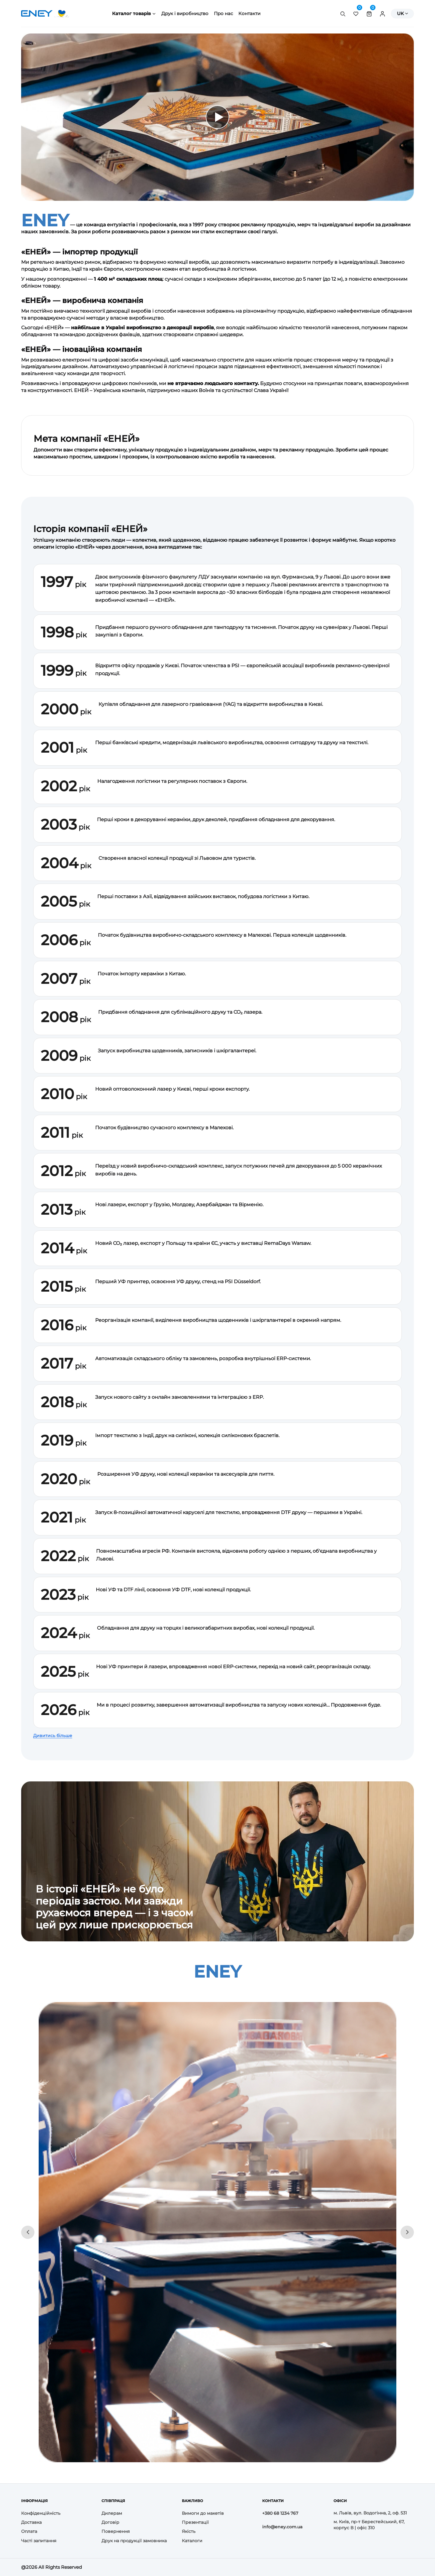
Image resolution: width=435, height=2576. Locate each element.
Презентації (195, 2522)
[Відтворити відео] (217, 117)
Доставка (31, 2522)
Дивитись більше (52, 1735)
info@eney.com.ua (282, 2527)
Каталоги (192, 2540)
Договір (110, 2522)
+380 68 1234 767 (280, 2513)
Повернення (116, 2531)
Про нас (223, 13)
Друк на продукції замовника (134, 2540)
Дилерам (112, 2513)
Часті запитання (38, 2540)
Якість (188, 2531)
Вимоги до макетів (203, 2513)
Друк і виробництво (184, 13)
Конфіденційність (40, 2513)
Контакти (249, 13)
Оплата (29, 2531)
